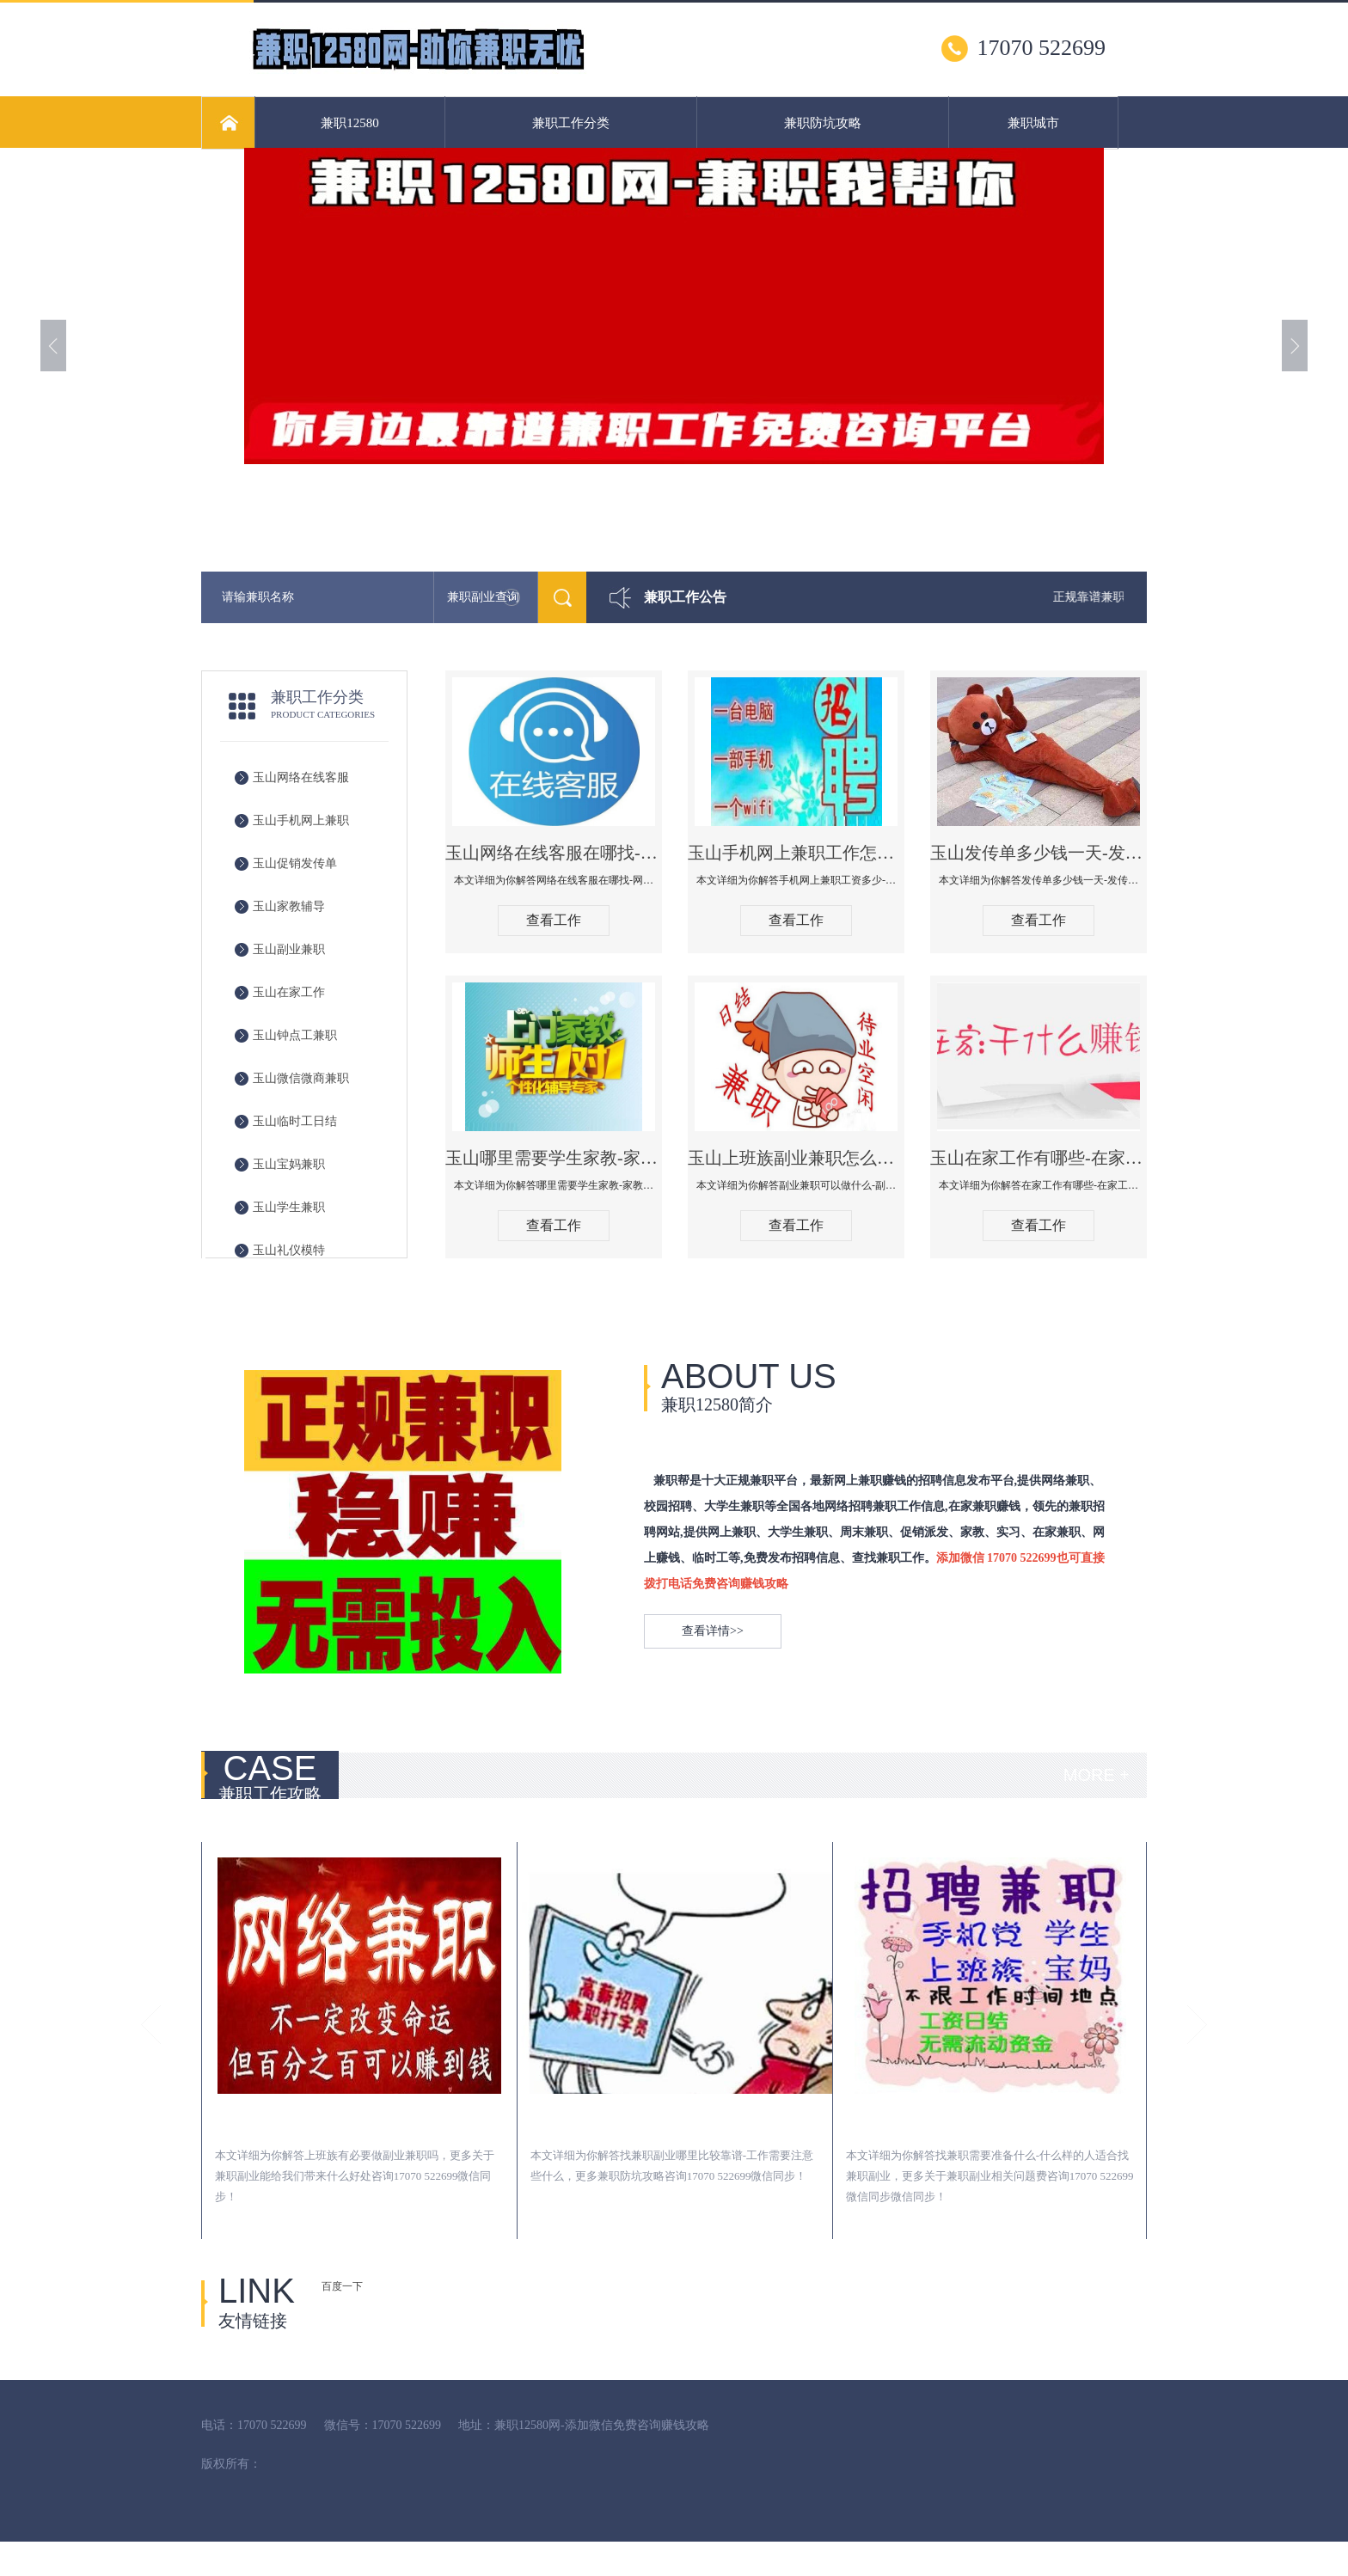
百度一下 (342, 2286)
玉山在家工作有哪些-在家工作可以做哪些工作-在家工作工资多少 (1038, 1157)
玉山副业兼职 (289, 949)
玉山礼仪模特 (289, 1250)
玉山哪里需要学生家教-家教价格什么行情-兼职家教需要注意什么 (553, 1157)
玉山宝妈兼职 (289, 1164)
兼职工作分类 (571, 123)
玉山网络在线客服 (301, 777)
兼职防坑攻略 (822, 123)
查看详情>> (713, 1631)
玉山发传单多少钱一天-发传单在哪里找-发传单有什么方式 (1038, 852)
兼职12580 (350, 123)
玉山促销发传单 (295, 863)
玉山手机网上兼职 (301, 820)
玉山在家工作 (289, 992)
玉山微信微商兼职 (301, 1078)
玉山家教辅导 (289, 906)
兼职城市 (1033, 123)
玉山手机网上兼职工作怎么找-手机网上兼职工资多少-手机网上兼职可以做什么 (796, 852)
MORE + (1096, 1774)
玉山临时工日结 (295, 1121)
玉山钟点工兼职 (295, 1035)
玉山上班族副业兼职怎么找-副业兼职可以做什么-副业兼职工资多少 (796, 1157)
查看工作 (553, 920)
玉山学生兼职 (289, 1207)
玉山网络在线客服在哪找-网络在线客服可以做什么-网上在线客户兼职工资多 (553, 852)
